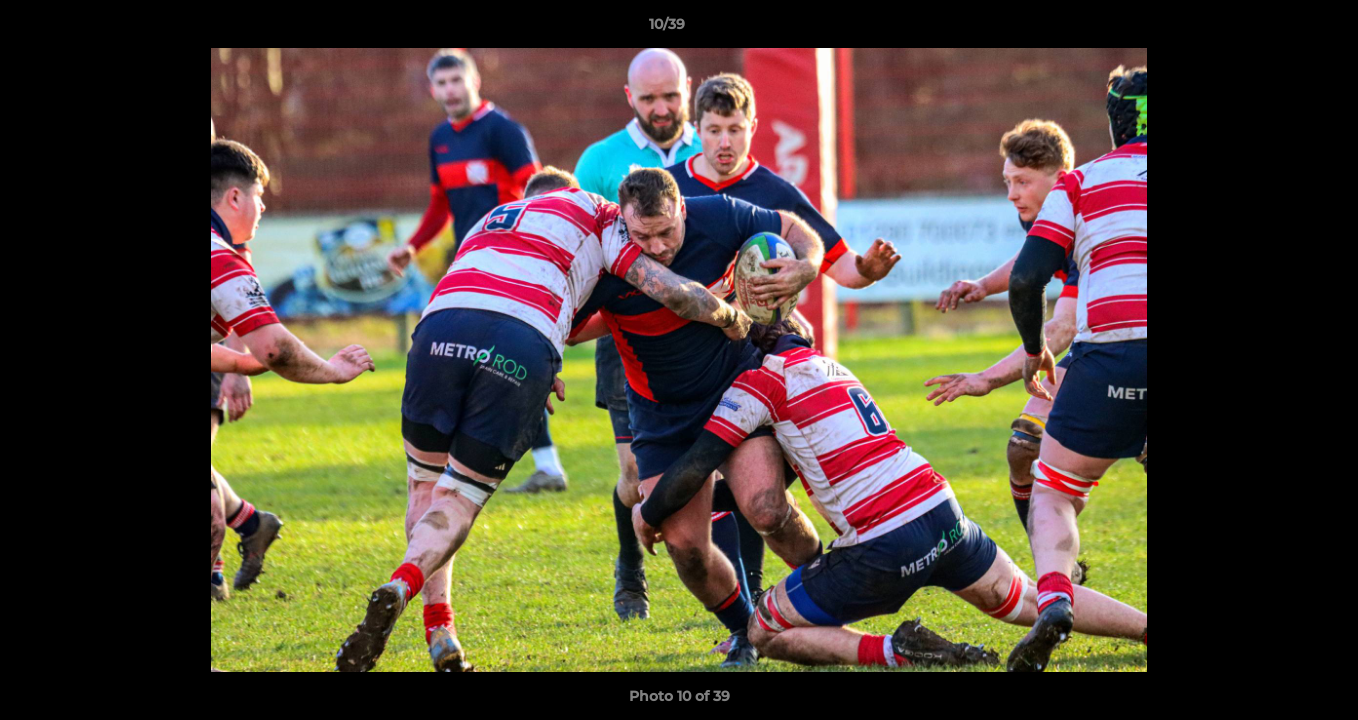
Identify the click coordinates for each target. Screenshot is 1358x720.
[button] (1274, 29)
